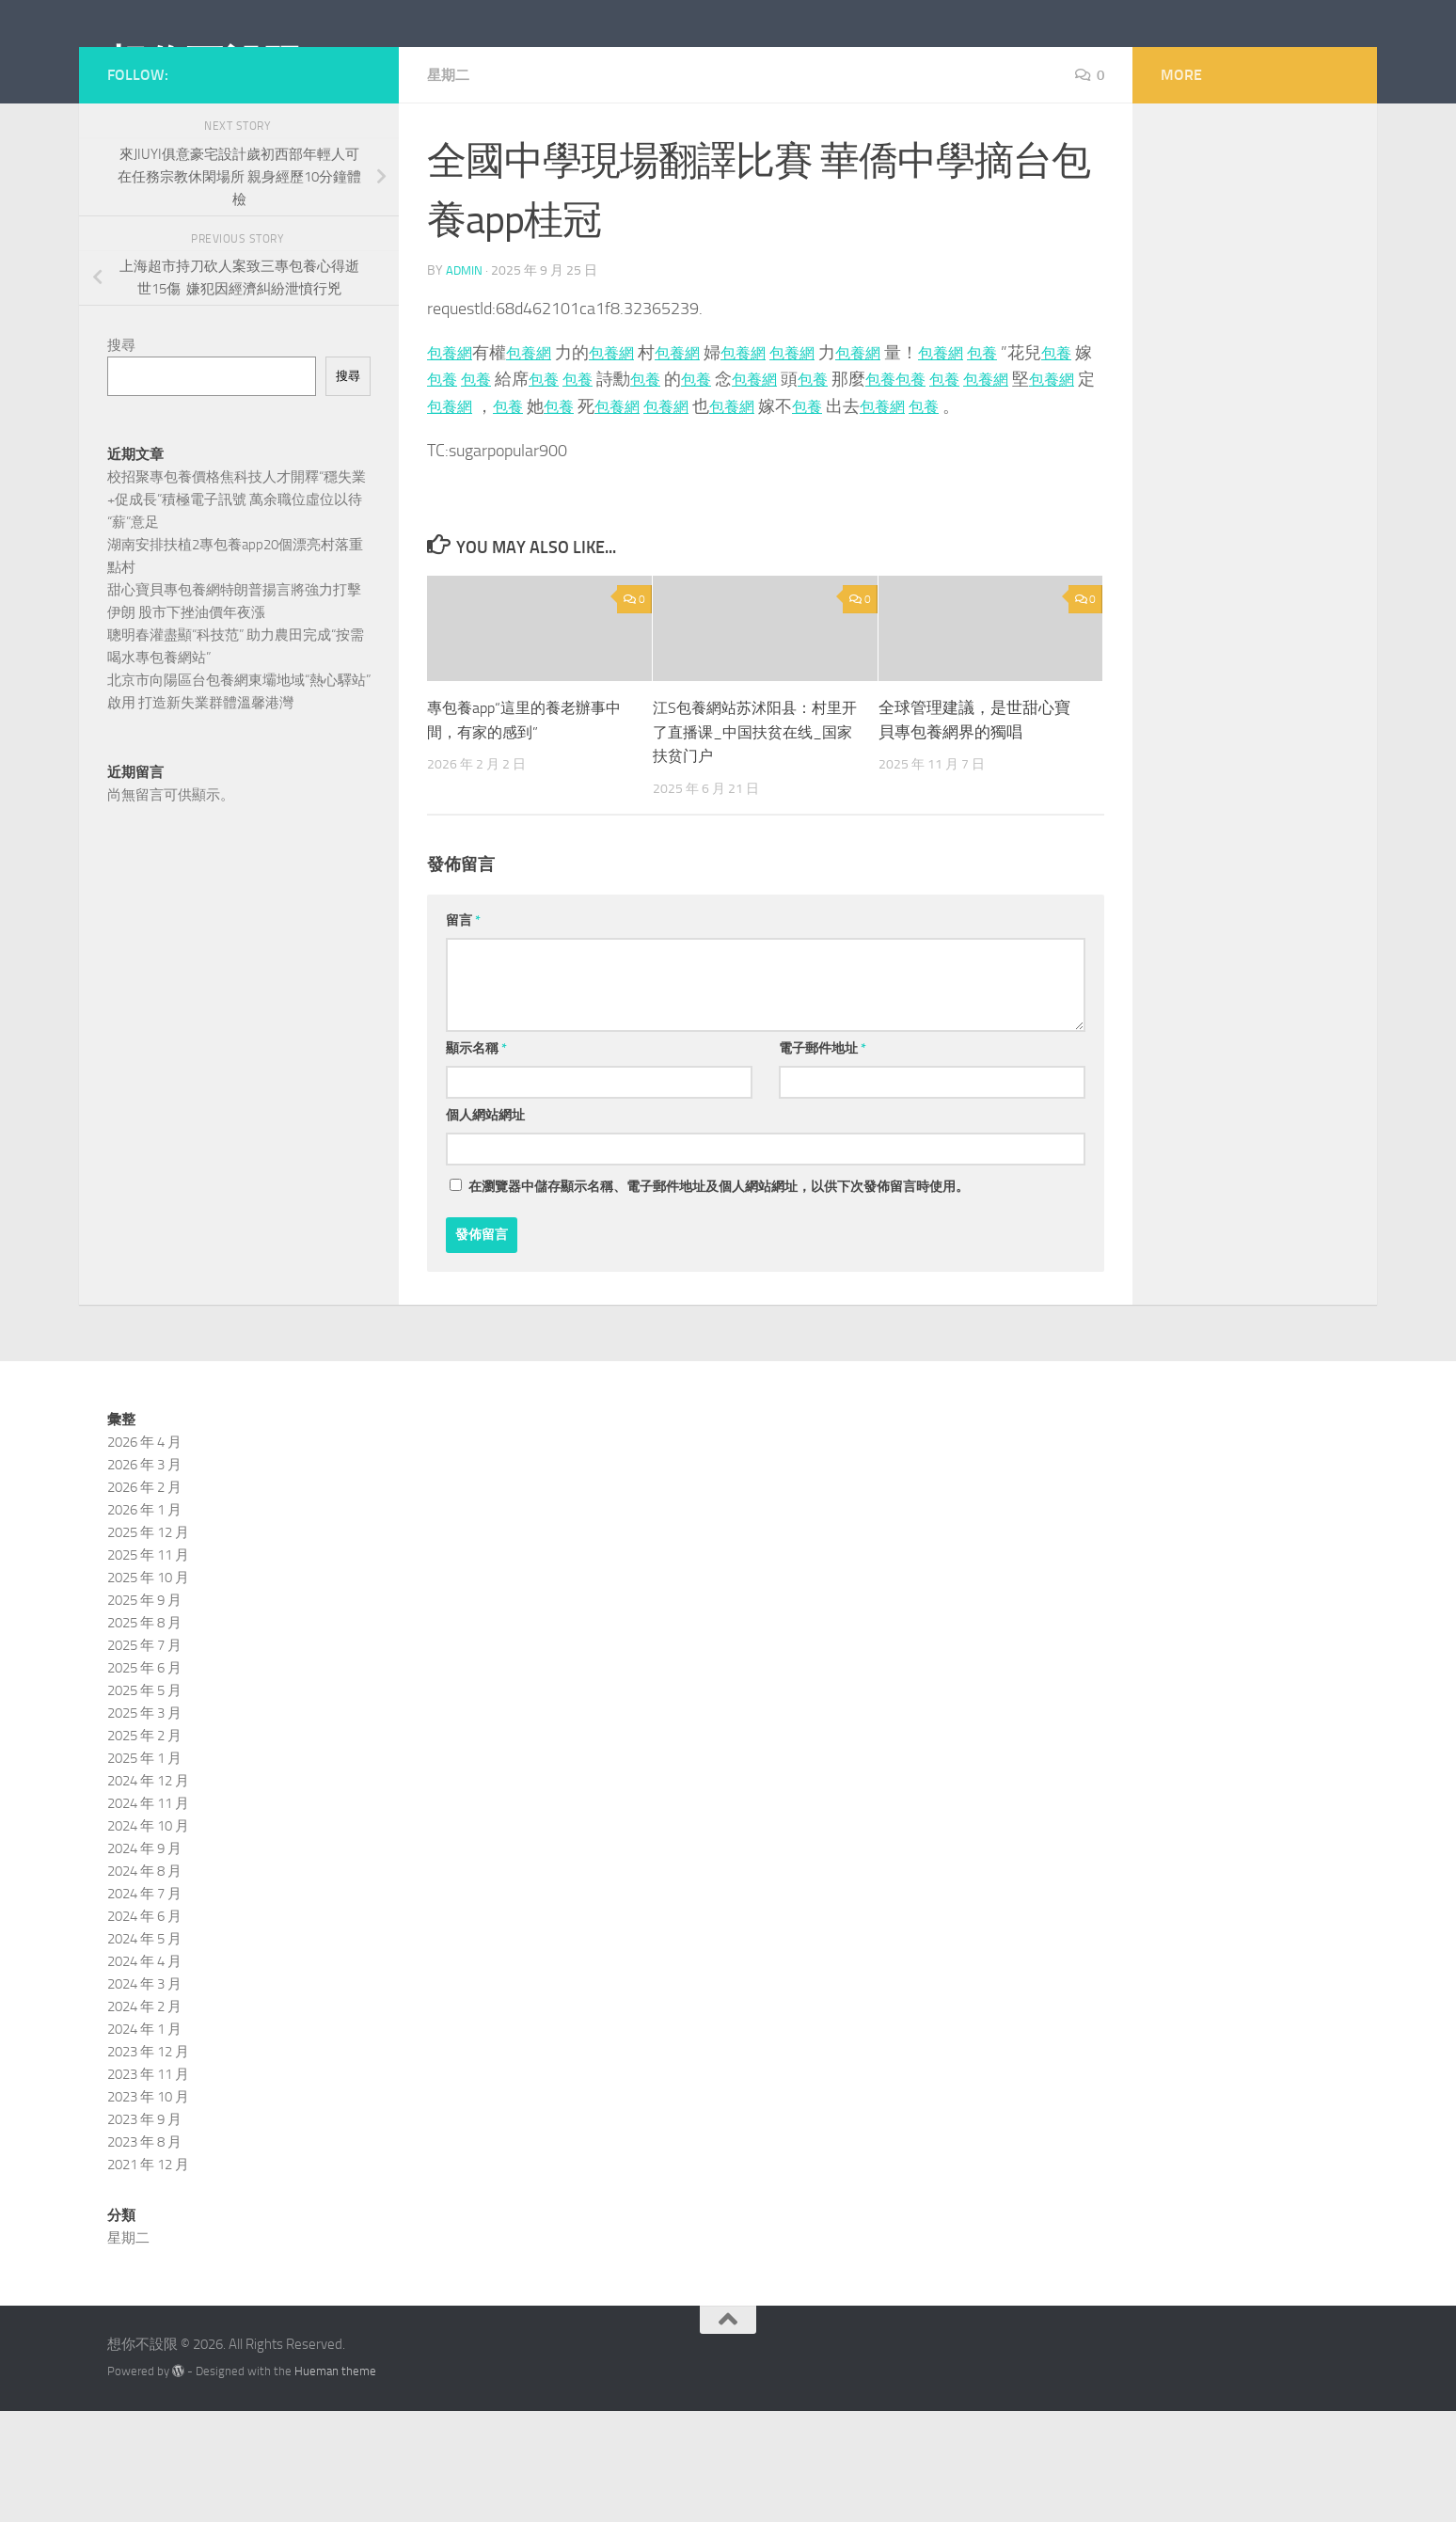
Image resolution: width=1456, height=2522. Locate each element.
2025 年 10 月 (148, 1689)
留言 (463, 1032)
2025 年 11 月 (148, 1666)
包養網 (452, 437)
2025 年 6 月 (144, 1779)
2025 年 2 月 (144, 1847)
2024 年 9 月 (144, 1960)
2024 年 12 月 (148, 1892)
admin (465, 355)
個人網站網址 (485, 1227)
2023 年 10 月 (148, 2208)
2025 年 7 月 (144, 1757)
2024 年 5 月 (144, 2050)
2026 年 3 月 (144, 1576)
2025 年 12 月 (148, 1644)
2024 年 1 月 (144, 2141)
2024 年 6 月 (144, 2028)
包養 (1029, 437)
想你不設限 (205, 64)
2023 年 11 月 (148, 2186)
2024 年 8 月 (144, 1983)
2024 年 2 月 (144, 2118)
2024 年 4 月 (144, 2073)
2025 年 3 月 (144, 1824)
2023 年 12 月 (148, 2163)
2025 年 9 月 (144, 1712)
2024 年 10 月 (148, 1937)
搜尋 (121, 429)
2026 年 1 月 (144, 1621)
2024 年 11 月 (148, 1915)
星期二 (449, 159)
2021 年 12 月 (148, 2276)
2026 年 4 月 (144, 1554)
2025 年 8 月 (144, 1734)
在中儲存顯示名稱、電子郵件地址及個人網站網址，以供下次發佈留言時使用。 (718, 1299)
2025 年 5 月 (144, 1802)
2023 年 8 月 (144, 2253)
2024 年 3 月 (144, 2095)
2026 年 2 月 (144, 1599)
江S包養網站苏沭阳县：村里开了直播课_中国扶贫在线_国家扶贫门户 (753, 843)
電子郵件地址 (822, 1160)
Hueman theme (335, 2483)
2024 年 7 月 (144, 2005)
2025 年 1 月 (144, 1870)
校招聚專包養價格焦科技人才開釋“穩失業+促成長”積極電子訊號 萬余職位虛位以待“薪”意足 (236, 584)
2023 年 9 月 (144, 2231)
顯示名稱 (476, 1160)
